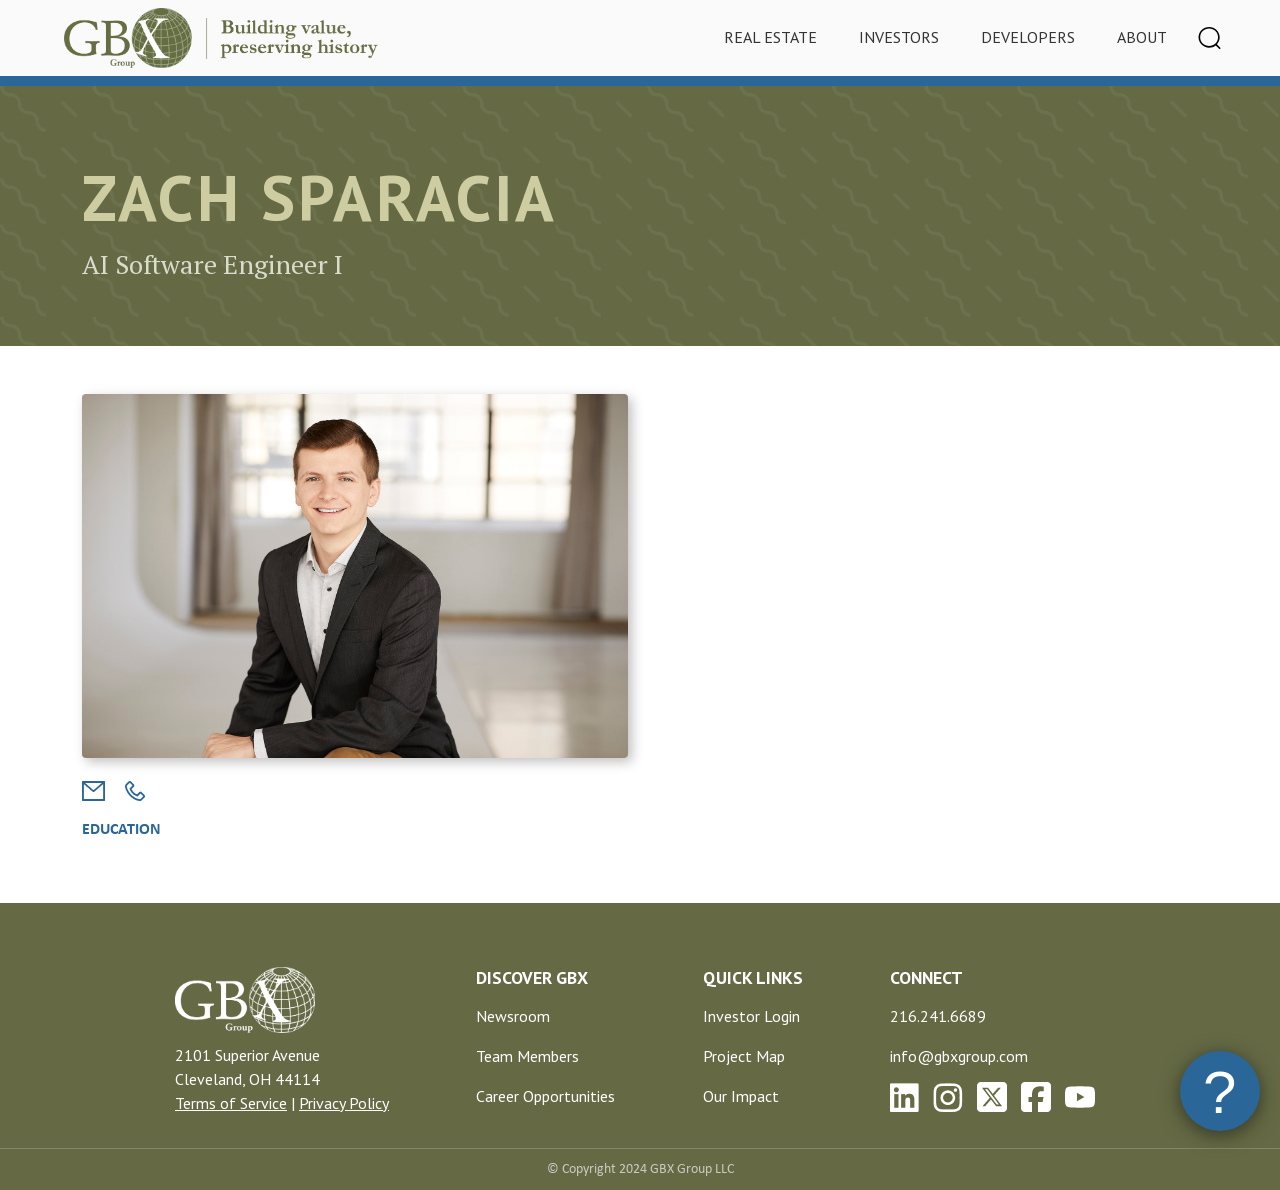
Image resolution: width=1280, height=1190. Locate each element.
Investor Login (751, 1016)
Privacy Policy (344, 1103)
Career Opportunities (545, 1096)
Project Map (744, 1056)
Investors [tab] (899, 37)
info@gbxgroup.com (959, 1056)
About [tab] (1142, 37)
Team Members (527, 1056)
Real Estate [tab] (770, 37)
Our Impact (741, 1096)
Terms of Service (231, 1103)
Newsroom (513, 1016)
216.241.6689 (938, 1016)
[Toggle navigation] (1210, 38)
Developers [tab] (1028, 37)
